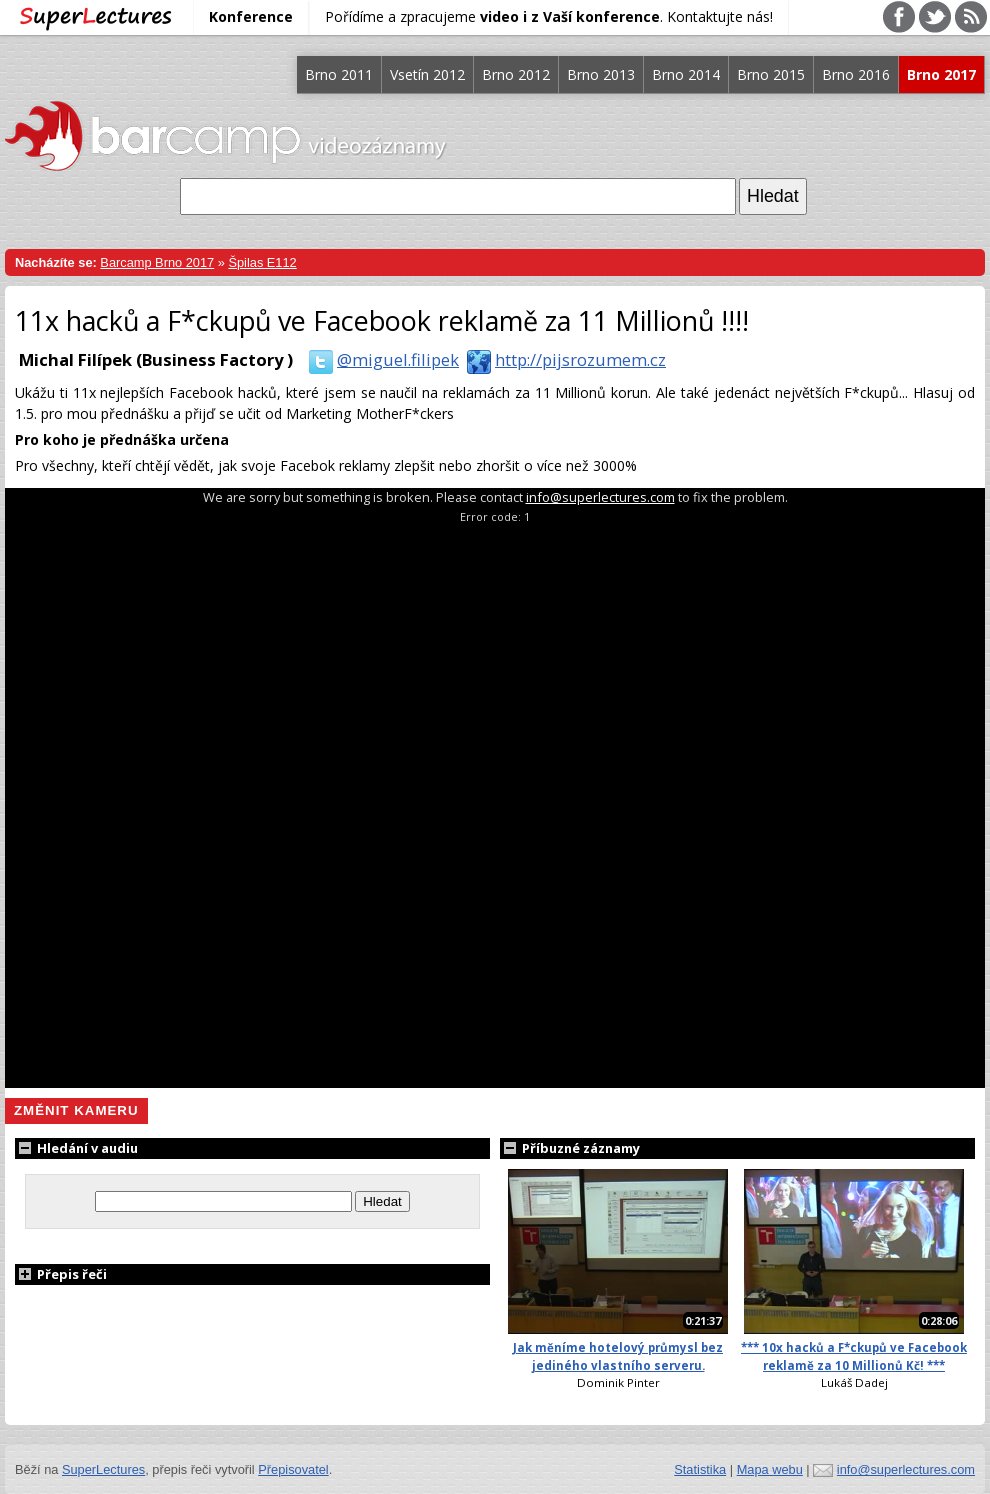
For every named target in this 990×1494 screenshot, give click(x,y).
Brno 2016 (856, 74)
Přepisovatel (293, 1469)
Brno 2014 (686, 74)
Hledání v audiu (76, 1148)
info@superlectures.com (600, 497)
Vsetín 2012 (427, 74)
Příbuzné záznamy (570, 1148)
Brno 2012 (516, 74)
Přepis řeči (61, 1274)
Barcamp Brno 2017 (157, 262)
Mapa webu (770, 1469)
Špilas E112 (262, 262)
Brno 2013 (601, 74)
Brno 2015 (771, 74)
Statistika (700, 1469)
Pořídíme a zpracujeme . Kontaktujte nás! (549, 16)
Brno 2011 (339, 74)
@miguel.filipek (380, 359)
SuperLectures (103, 1469)
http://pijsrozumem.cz (562, 359)
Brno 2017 (941, 74)
